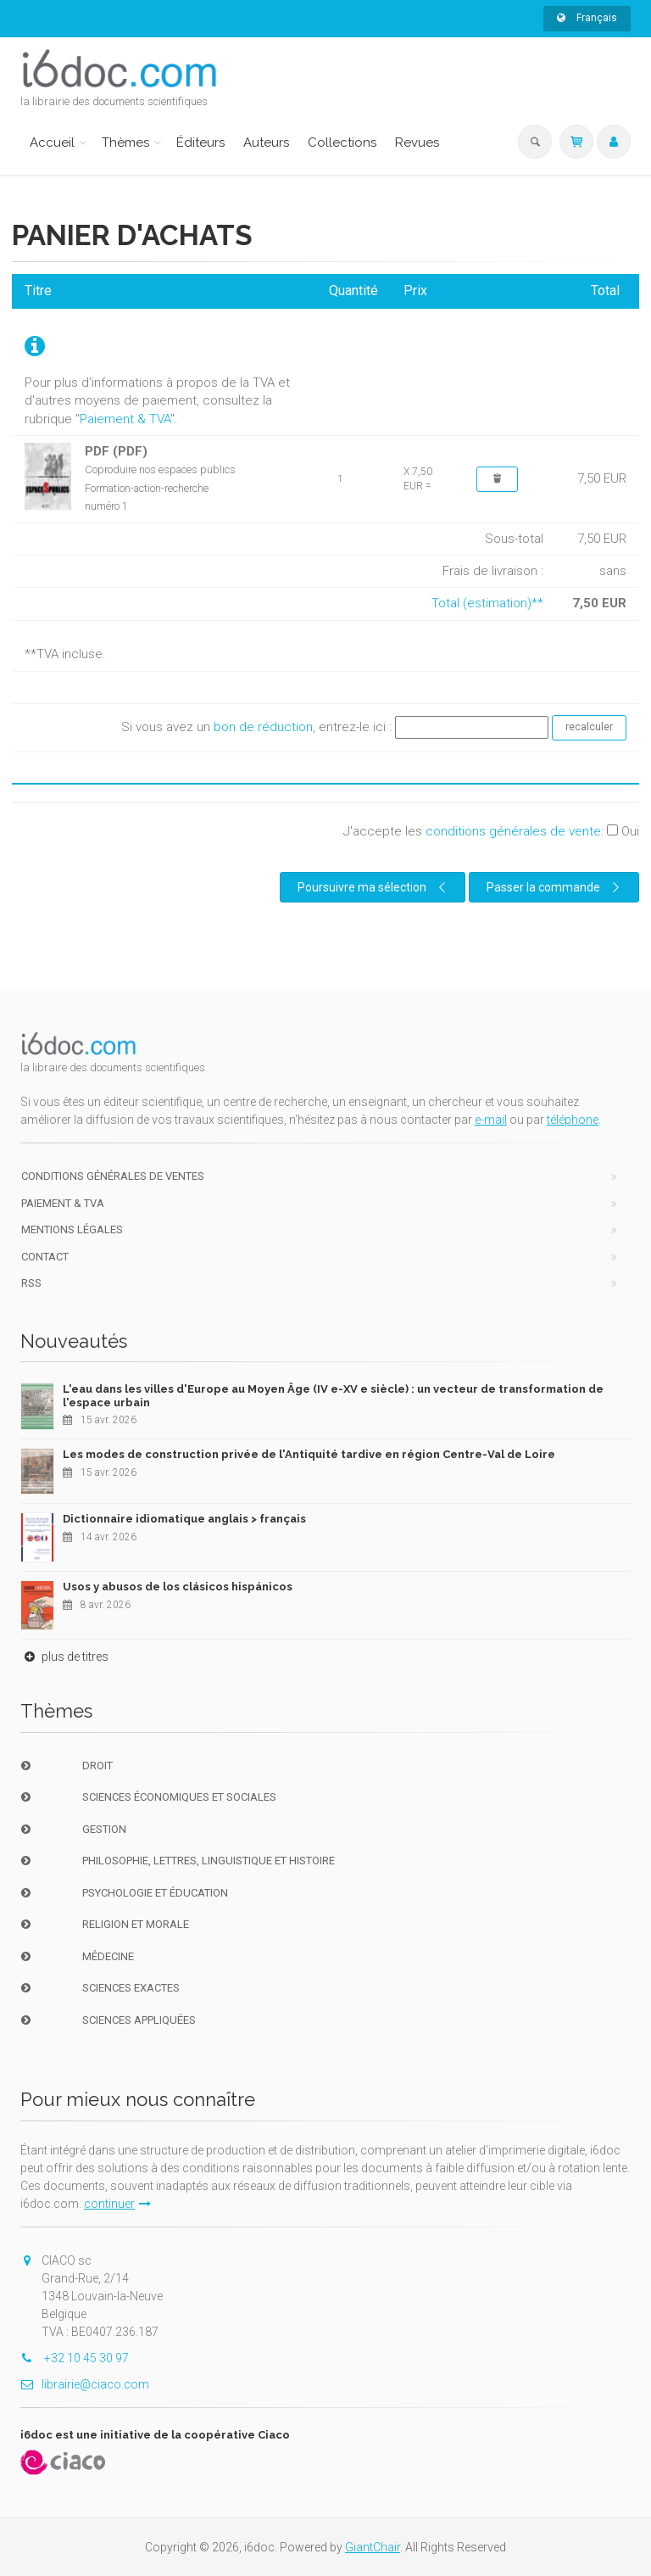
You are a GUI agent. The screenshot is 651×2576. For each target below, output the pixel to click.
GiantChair (372, 2547)
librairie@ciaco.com (84, 2384)
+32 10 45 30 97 (74, 2358)
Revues (417, 142)
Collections (342, 142)
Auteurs (266, 142)
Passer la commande (555, 887)
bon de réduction (263, 727)
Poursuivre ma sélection (374, 887)
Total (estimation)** (487, 603)
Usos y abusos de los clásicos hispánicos (177, 1586)
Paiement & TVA (125, 419)
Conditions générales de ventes (112, 1176)
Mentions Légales (72, 1229)
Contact (45, 1256)
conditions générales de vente (513, 831)
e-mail (491, 1119)
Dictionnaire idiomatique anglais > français (184, 1518)
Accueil (52, 142)
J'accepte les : (491, 831)
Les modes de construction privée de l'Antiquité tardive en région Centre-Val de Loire (309, 1454)
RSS (31, 1283)
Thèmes (125, 142)
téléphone (572, 1119)
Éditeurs (200, 142)
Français (587, 18)
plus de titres (64, 1656)
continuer (117, 2203)
